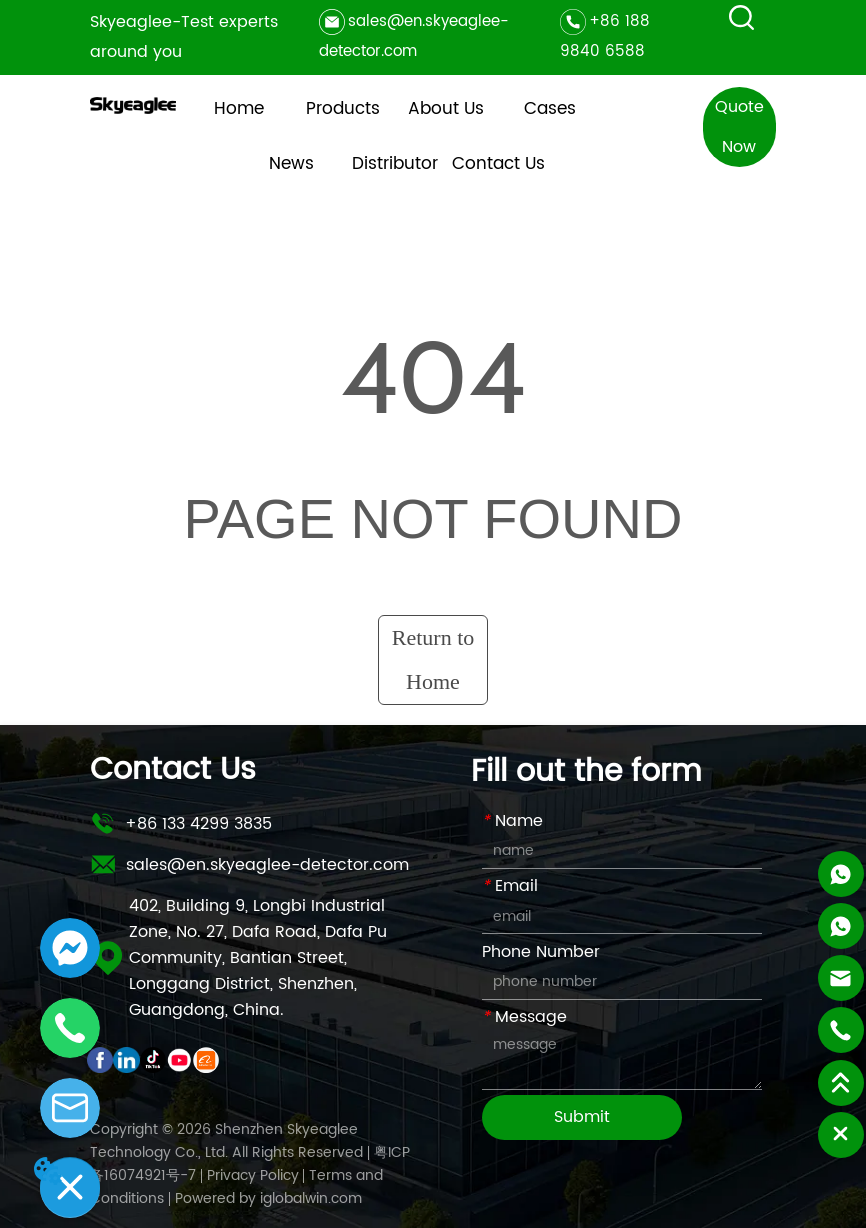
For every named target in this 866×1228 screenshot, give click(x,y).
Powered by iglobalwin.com (268, 1198)
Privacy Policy (253, 1175)
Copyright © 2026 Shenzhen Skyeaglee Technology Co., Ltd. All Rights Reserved (226, 1141)
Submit (582, 1117)
